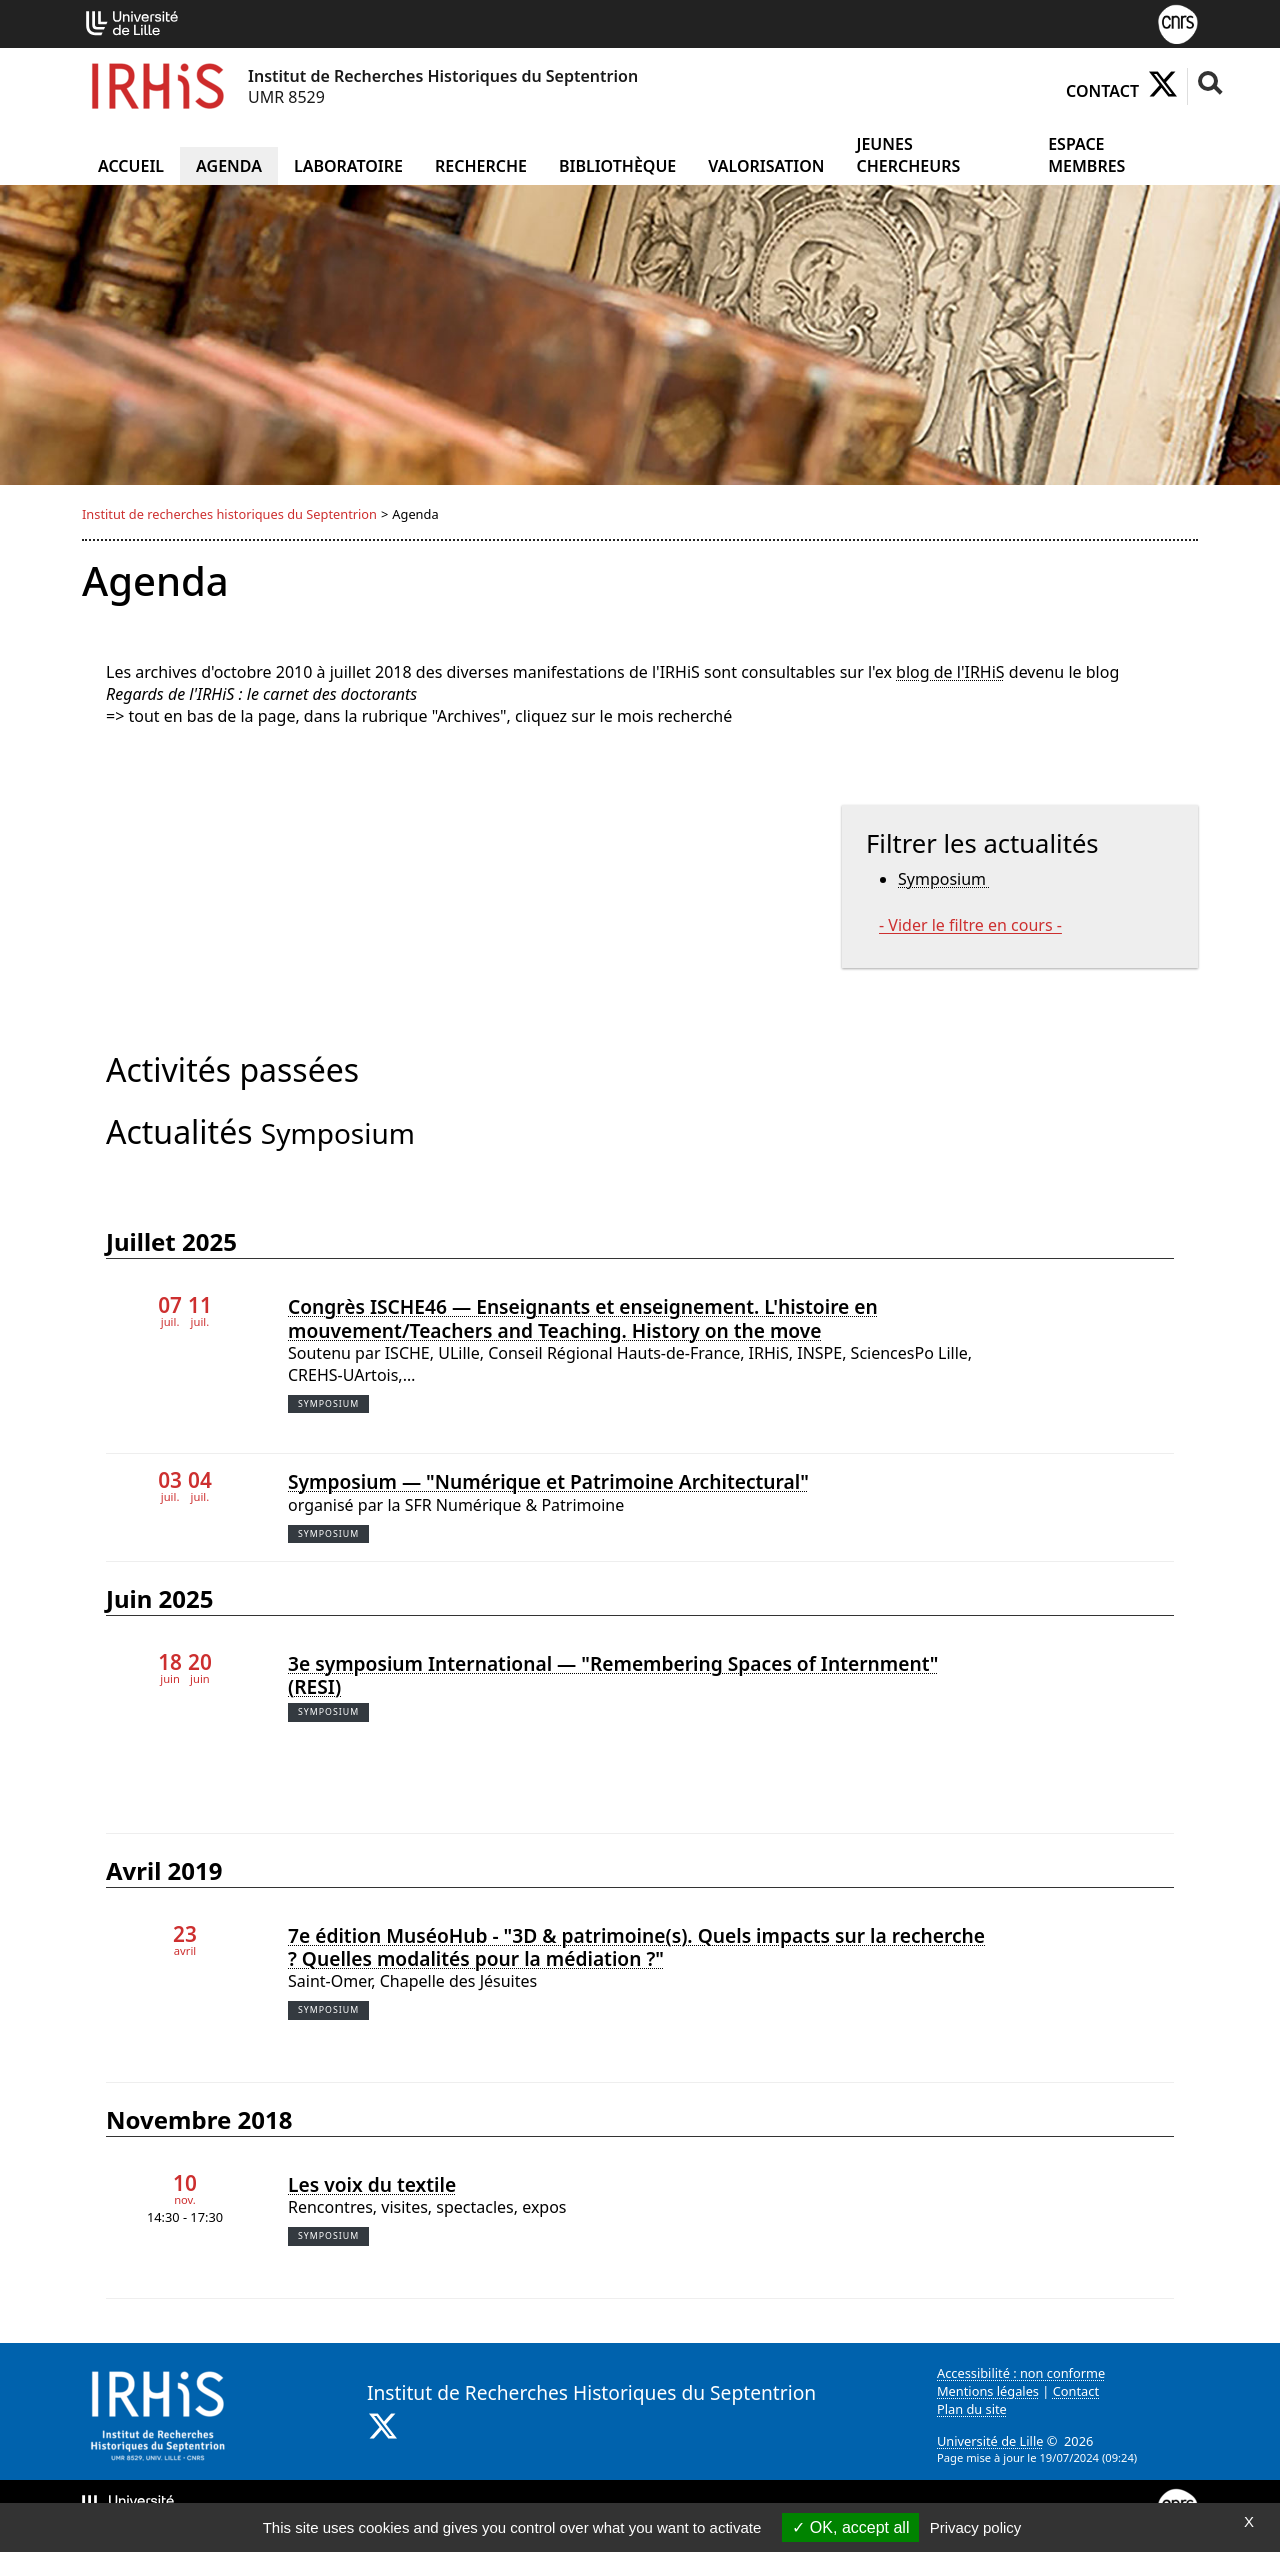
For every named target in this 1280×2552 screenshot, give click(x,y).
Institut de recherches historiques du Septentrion (229, 514)
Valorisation (766, 166)
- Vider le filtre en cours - (970, 925)
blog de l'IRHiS (950, 672)
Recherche (481, 166)
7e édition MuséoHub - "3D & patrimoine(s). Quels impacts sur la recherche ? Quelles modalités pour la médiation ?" (636, 1947)
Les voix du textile (372, 2184)
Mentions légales (988, 2391)
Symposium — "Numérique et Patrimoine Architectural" (548, 1481)
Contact (1102, 91)
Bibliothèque (617, 166)
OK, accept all (850, 2527)
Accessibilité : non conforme (1021, 2373)
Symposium (944, 879)
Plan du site (972, 2409)
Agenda (229, 166)
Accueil (131, 166)
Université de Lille (990, 2441)
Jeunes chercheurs (908, 155)
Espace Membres (1086, 155)
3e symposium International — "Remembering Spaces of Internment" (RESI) (613, 1675)
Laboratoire (348, 166)
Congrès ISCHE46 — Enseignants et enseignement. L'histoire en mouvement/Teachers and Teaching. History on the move (583, 1318)
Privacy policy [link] (976, 2527)
